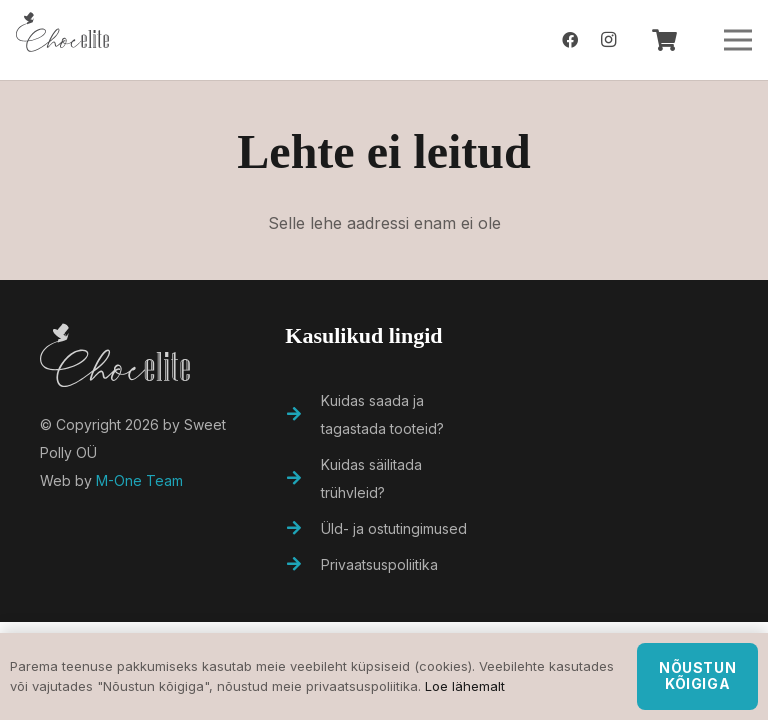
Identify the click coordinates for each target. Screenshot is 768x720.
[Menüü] (738, 40)
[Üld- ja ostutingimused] (303, 529)
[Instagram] (608, 40)
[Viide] (62, 40)
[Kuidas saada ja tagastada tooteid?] (303, 415)
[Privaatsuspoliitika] (303, 565)
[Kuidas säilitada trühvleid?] (303, 479)
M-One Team (139, 480)
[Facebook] (570, 40)
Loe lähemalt (465, 686)
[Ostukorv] (664, 40)
